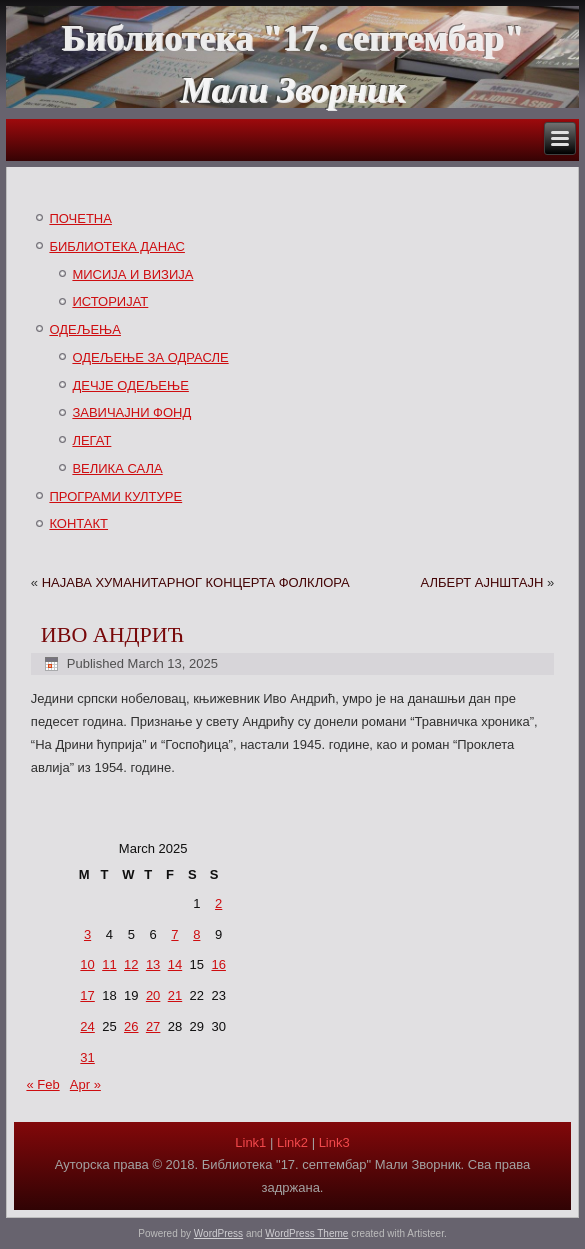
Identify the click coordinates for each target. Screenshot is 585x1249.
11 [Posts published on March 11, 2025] (109, 964)
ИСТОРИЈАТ (110, 301)
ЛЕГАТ (91, 440)
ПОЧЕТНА (80, 218)
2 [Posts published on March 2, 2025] (218, 903)
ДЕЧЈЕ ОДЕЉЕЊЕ (130, 385)
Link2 (292, 1142)
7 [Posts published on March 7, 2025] (174, 934)
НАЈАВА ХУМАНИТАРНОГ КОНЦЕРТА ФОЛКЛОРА (196, 582)
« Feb (42, 1084)
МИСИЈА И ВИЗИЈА (132, 274)
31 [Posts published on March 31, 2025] (87, 1057)
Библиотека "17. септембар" (292, 38)
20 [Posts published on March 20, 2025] (153, 995)
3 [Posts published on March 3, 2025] (87, 934)
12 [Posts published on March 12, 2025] (131, 964)
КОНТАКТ (78, 523)
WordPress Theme (306, 1233)
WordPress (218, 1233)
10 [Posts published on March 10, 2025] (87, 964)
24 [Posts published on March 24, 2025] (87, 1026)
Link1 (250, 1142)
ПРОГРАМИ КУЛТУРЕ (115, 496)
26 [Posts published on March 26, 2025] (131, 1026)
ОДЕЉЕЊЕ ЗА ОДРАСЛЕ (150, 357)
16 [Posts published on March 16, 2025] (218, 964)
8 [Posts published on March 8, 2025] (196, 934)
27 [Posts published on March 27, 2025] (153, 1026)
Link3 (334, 1142)
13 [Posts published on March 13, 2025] (153, 964)
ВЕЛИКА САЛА (117, 468)
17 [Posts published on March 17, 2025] (87, 995)
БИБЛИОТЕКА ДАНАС (117, 246)
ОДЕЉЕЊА (85, 329)
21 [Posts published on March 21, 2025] (175, 995)
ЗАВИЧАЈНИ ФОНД (131, 412)
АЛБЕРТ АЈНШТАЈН (481, 582)
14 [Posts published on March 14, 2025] (175, 964)
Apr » (85, 1084)
